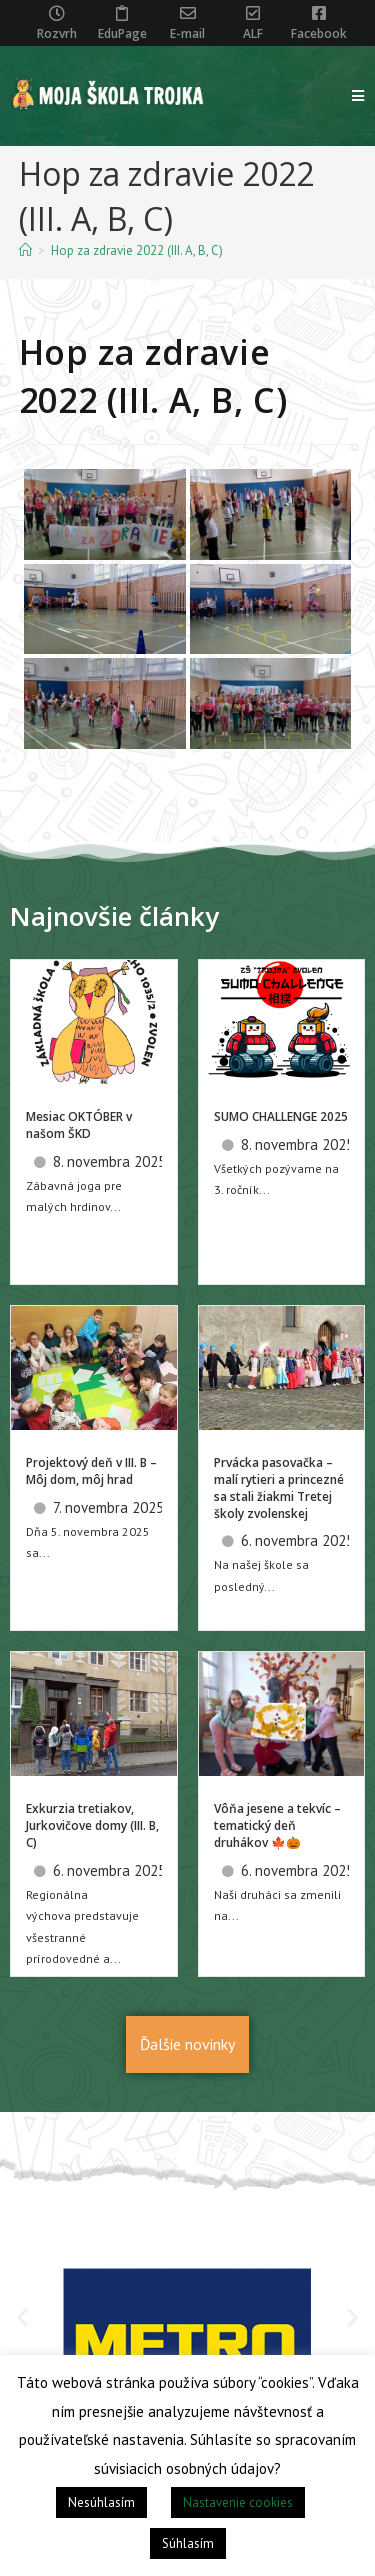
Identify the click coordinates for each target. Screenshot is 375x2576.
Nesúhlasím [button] (101, 2502)
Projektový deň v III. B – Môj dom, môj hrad (91, 1471)
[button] (22, 2317)
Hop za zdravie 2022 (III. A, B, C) (137, 250)
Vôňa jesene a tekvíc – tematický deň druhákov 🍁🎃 (277, 1825)
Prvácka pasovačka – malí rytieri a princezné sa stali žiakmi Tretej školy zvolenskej (279, 1487)
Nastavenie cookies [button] (238, 2502)
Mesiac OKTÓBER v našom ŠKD (79, 1125)
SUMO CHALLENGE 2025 (281, 1116)
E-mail (187, 33)
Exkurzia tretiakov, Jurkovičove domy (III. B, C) (92, 1825)
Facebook (319, 33)
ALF (253, 33)
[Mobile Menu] (358, 96)
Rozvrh (57, 33)
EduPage (122, 33)
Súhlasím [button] (188, 2543)
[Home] (25, 250)
